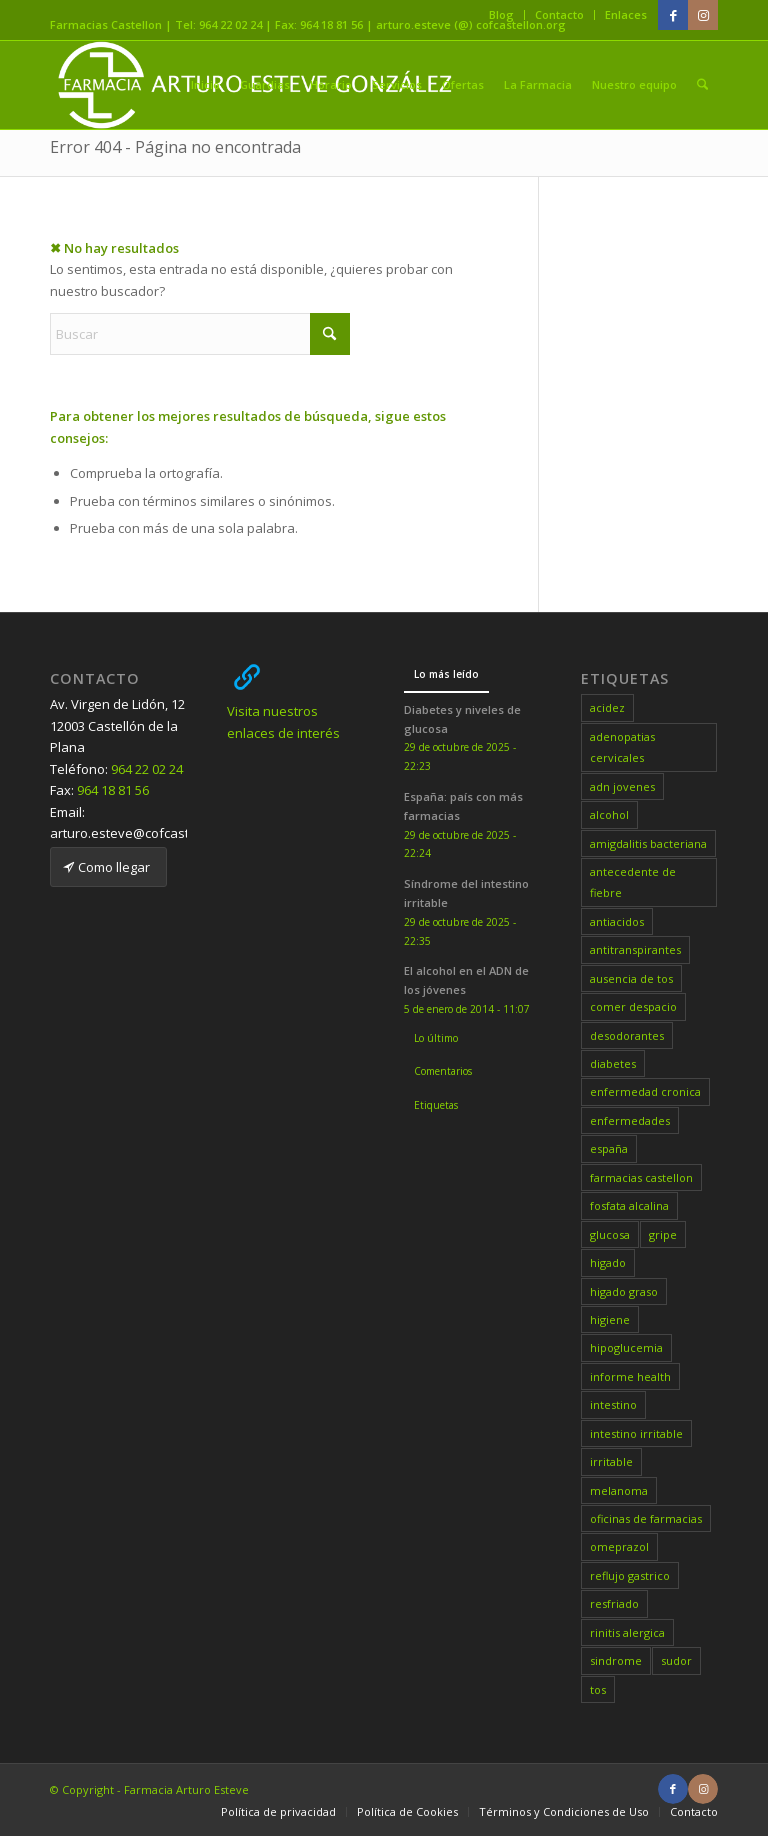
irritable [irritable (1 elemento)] (611, 1461)
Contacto (559, 14)
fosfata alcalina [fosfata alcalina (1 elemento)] (629, 1205)
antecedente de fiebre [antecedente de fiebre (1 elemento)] (633, 882)
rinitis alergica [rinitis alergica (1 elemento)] (627, 1632)
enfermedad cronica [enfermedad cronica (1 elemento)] (645, 1091)
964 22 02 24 (147, 769)
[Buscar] (703, 85)
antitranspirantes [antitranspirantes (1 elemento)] (635, 949)
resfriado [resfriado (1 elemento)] (614, 1603)
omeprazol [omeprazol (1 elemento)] (619, 1546)
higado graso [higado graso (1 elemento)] (624, 1291)
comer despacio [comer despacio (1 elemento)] (633, 1006)
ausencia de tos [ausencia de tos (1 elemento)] (631, 978)
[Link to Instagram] (703, 15)
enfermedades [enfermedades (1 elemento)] (630, 1120)
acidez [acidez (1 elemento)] (607, 707)
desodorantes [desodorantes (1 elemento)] (627, 1035)
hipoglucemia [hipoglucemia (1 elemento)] (626, 1347)
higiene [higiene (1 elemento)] (610, 1319)
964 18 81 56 (113, 790)
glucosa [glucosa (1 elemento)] (610, 1234)
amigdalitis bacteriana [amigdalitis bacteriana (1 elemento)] (648, 843)
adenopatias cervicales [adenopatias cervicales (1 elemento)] (622, 747)
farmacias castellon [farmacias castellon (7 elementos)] (641, 1177)
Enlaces (626, 14)
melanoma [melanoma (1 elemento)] (619, 1490)
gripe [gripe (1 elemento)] (663, 1234)
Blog (501, 14)
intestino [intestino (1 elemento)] (613, 1404)
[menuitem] (502, 15)
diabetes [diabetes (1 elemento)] (613, 1063)
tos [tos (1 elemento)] (598, 1689)
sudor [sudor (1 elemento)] (676, 1660)
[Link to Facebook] (673, 15)
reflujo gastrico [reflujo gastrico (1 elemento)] (630, 1575)
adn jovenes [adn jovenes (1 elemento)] (622, 786)
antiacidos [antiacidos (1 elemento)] (617, 921)
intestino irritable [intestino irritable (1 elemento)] (636, 1433)
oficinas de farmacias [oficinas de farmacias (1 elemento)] (646, 1518)
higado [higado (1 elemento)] (608, 1262)
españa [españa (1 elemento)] (609, 1148)
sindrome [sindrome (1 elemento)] (616, 1660)
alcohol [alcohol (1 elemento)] (609, 814)
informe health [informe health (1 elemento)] (630, 1376)
